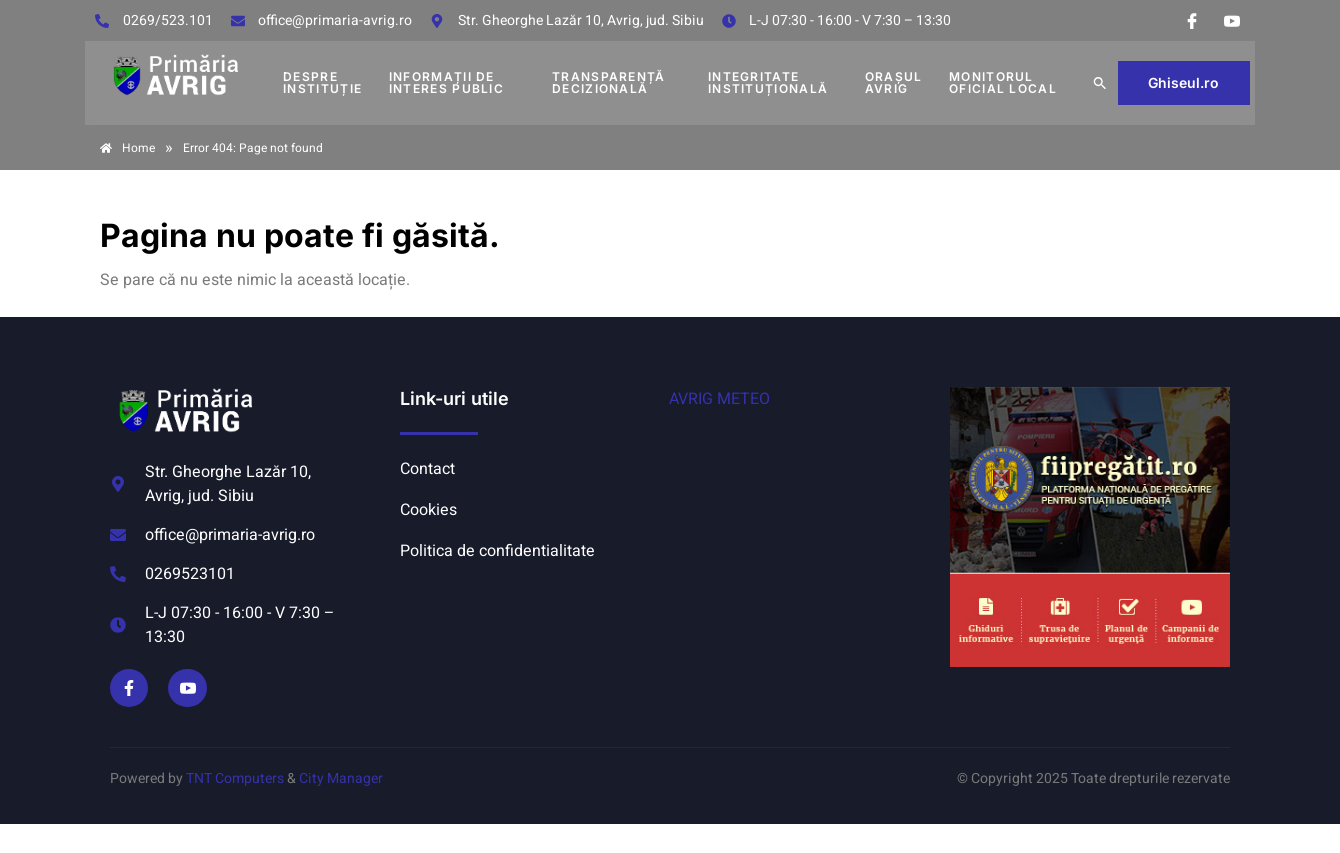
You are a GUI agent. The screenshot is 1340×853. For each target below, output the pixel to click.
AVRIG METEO (719, 399)
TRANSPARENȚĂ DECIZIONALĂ (609, 82)
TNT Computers (235, 778)
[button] (1100, 83)
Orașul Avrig (894, 82)
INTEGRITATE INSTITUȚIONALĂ (768, 82)
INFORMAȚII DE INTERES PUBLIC (446, 82)
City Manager (341, 778)
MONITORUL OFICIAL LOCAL (1003, 82)
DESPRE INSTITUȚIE (322, 82)
